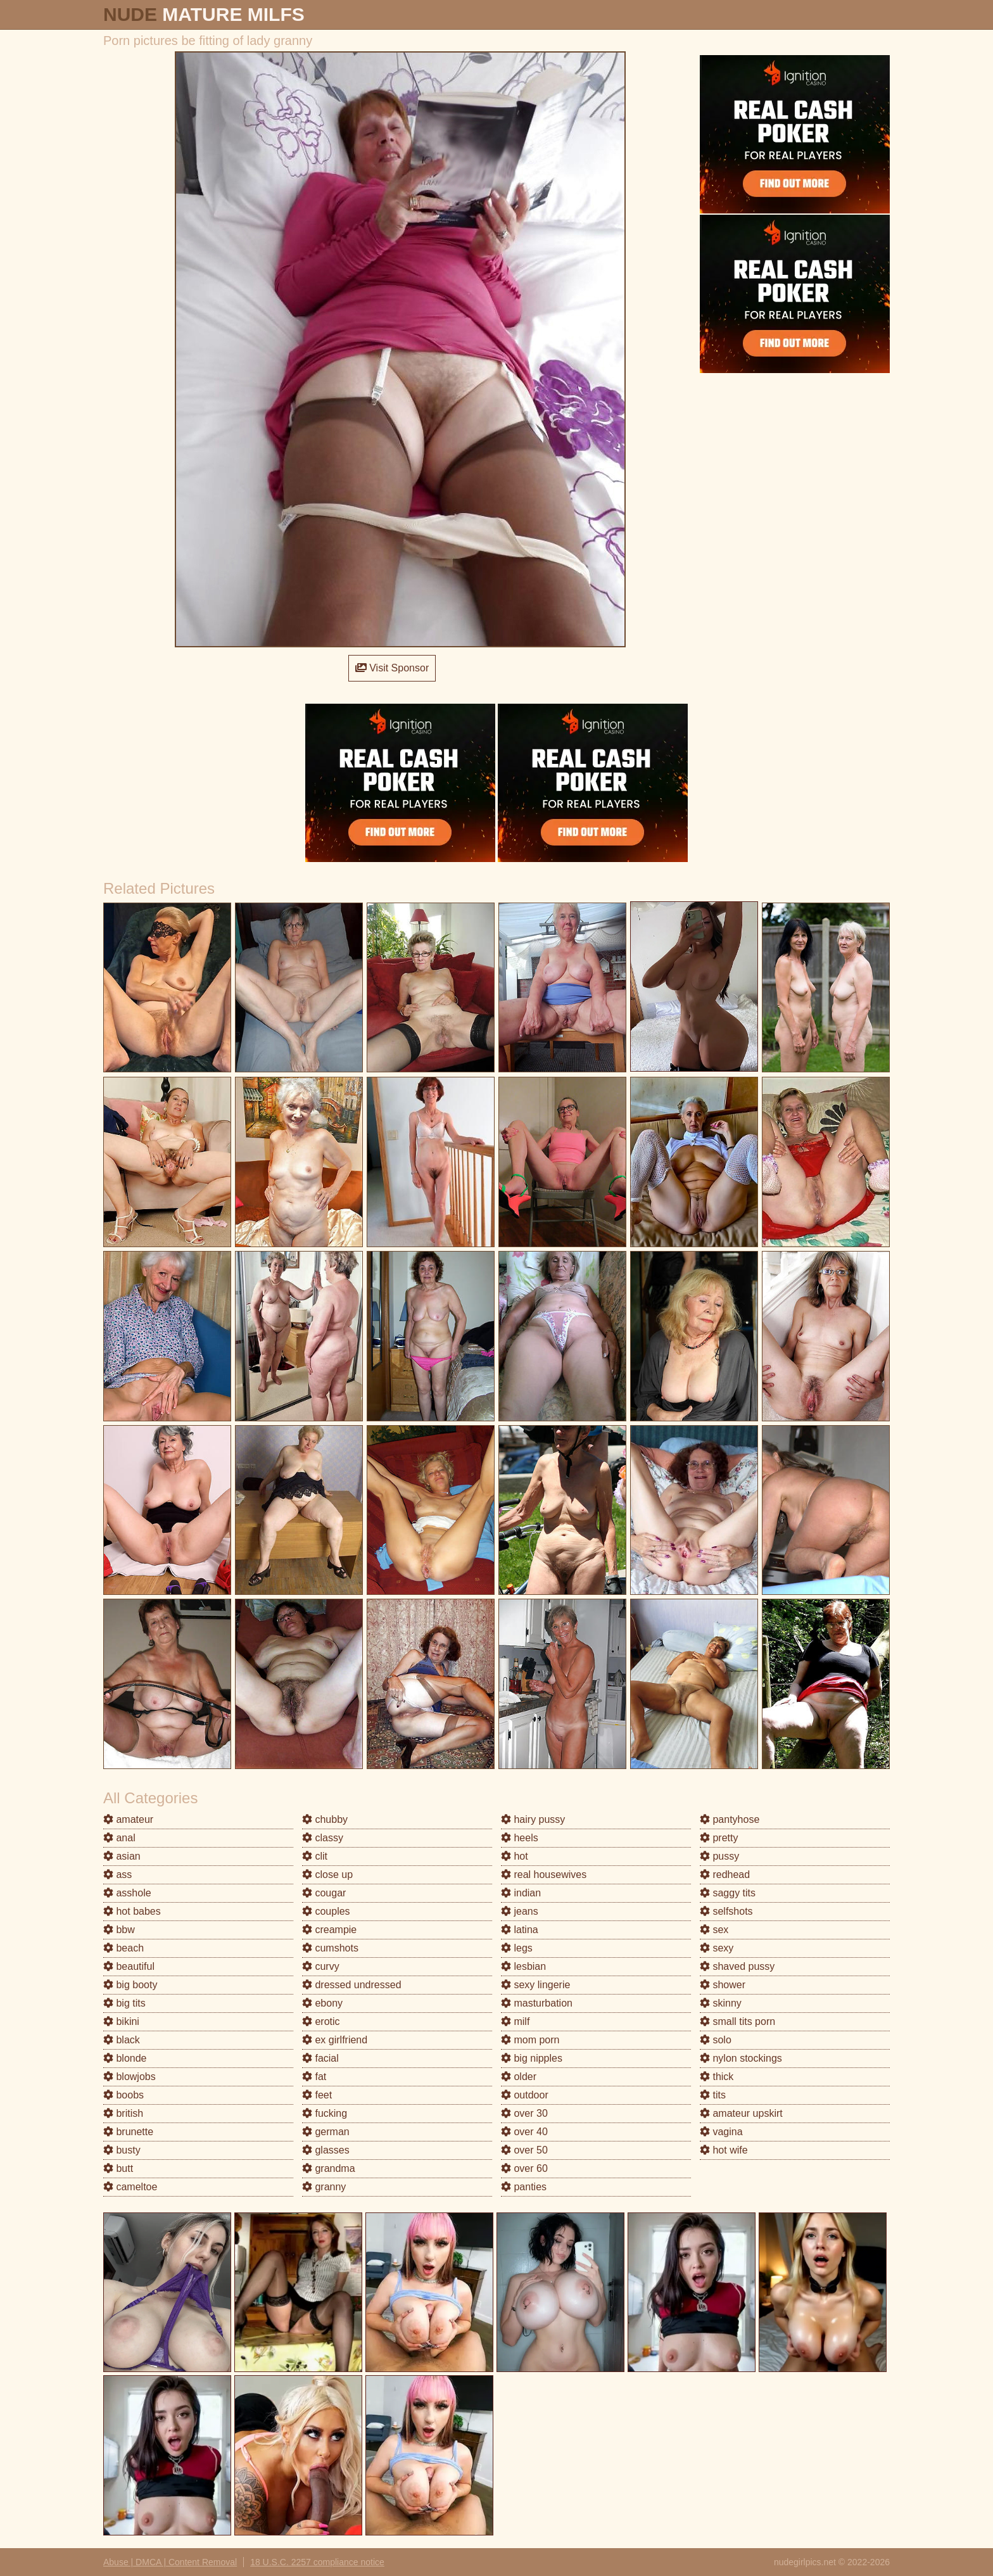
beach (123, 1948)
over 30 (524, 2113)
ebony (322, 2003)
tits (713, 2095)
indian (521, 1893)
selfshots (726, 1911)
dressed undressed (352, 1984)
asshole (127, 1893)
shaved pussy (737, 1966)
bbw (119, 1929)
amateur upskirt (741, 2113)
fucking (324, 2113)
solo (715, 2039)
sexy (716, 1948)
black (121, 2039)
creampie (329, 1929)
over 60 (524, 2168)
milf (515, 2021)
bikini (121, 2021)
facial (320, 2058)
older (518, 2076)
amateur (128, 1819)
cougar (324, 1893)
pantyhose (729, 1819)
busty (122, 2150)
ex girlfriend (334, 2039)
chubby (325, 1819)
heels (519, 1837)
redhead (725, 1874)
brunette (128, 2131)
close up (327, 1874)
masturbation (536, 2003)
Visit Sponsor (392, 668)
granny (324, 2186)
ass (117, 1874)
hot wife (724, 2150)
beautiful (129, 1966)
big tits (124, 2003)
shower (722, 1984)
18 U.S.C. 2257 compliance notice (317, 2562)
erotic (321, 2021)
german (326, 2131)
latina (519, 1929)
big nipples (531, 2058)
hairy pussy (533, 1819)
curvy (320, 1966)
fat (314, 2076)
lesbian (523, 1966)
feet (317, 2095)
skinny (721, 2003)
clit (314, 1856)
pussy (719, 1856)
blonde (125, 2058)
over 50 (524, 2150)
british (123, 2113)
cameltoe (130, 2186)
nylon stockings (741, 2058)
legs (517, 1948)
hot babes (132, 1911)
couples (326, 1911)
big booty (130, 1984)
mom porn (530, 2039)
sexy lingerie (535, 1984)
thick (716, 2076)
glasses (326, 2150)
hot (514, 1856)
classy (322, 1837)
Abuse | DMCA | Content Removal (170, 2562)
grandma (328, 2168)
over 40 (524, 2131)
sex (714, 1929)
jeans (519, 1911)
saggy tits (728, 1893)
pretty (719, 1837)
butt (118, 2168)
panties (524, 2186)
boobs (123, 2095)
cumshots (330, 1948)
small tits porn (737, 2021)
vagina (721, 2131)
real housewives (543, 1874)
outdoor (524, 2095)
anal (119, 1837)
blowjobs (129, 2076)
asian (122, 1856)
